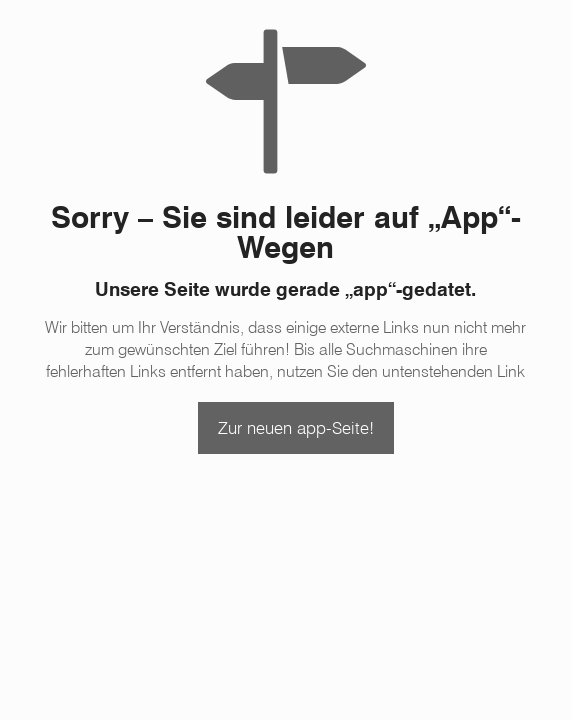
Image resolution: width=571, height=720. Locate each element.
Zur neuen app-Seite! (296, 428)
